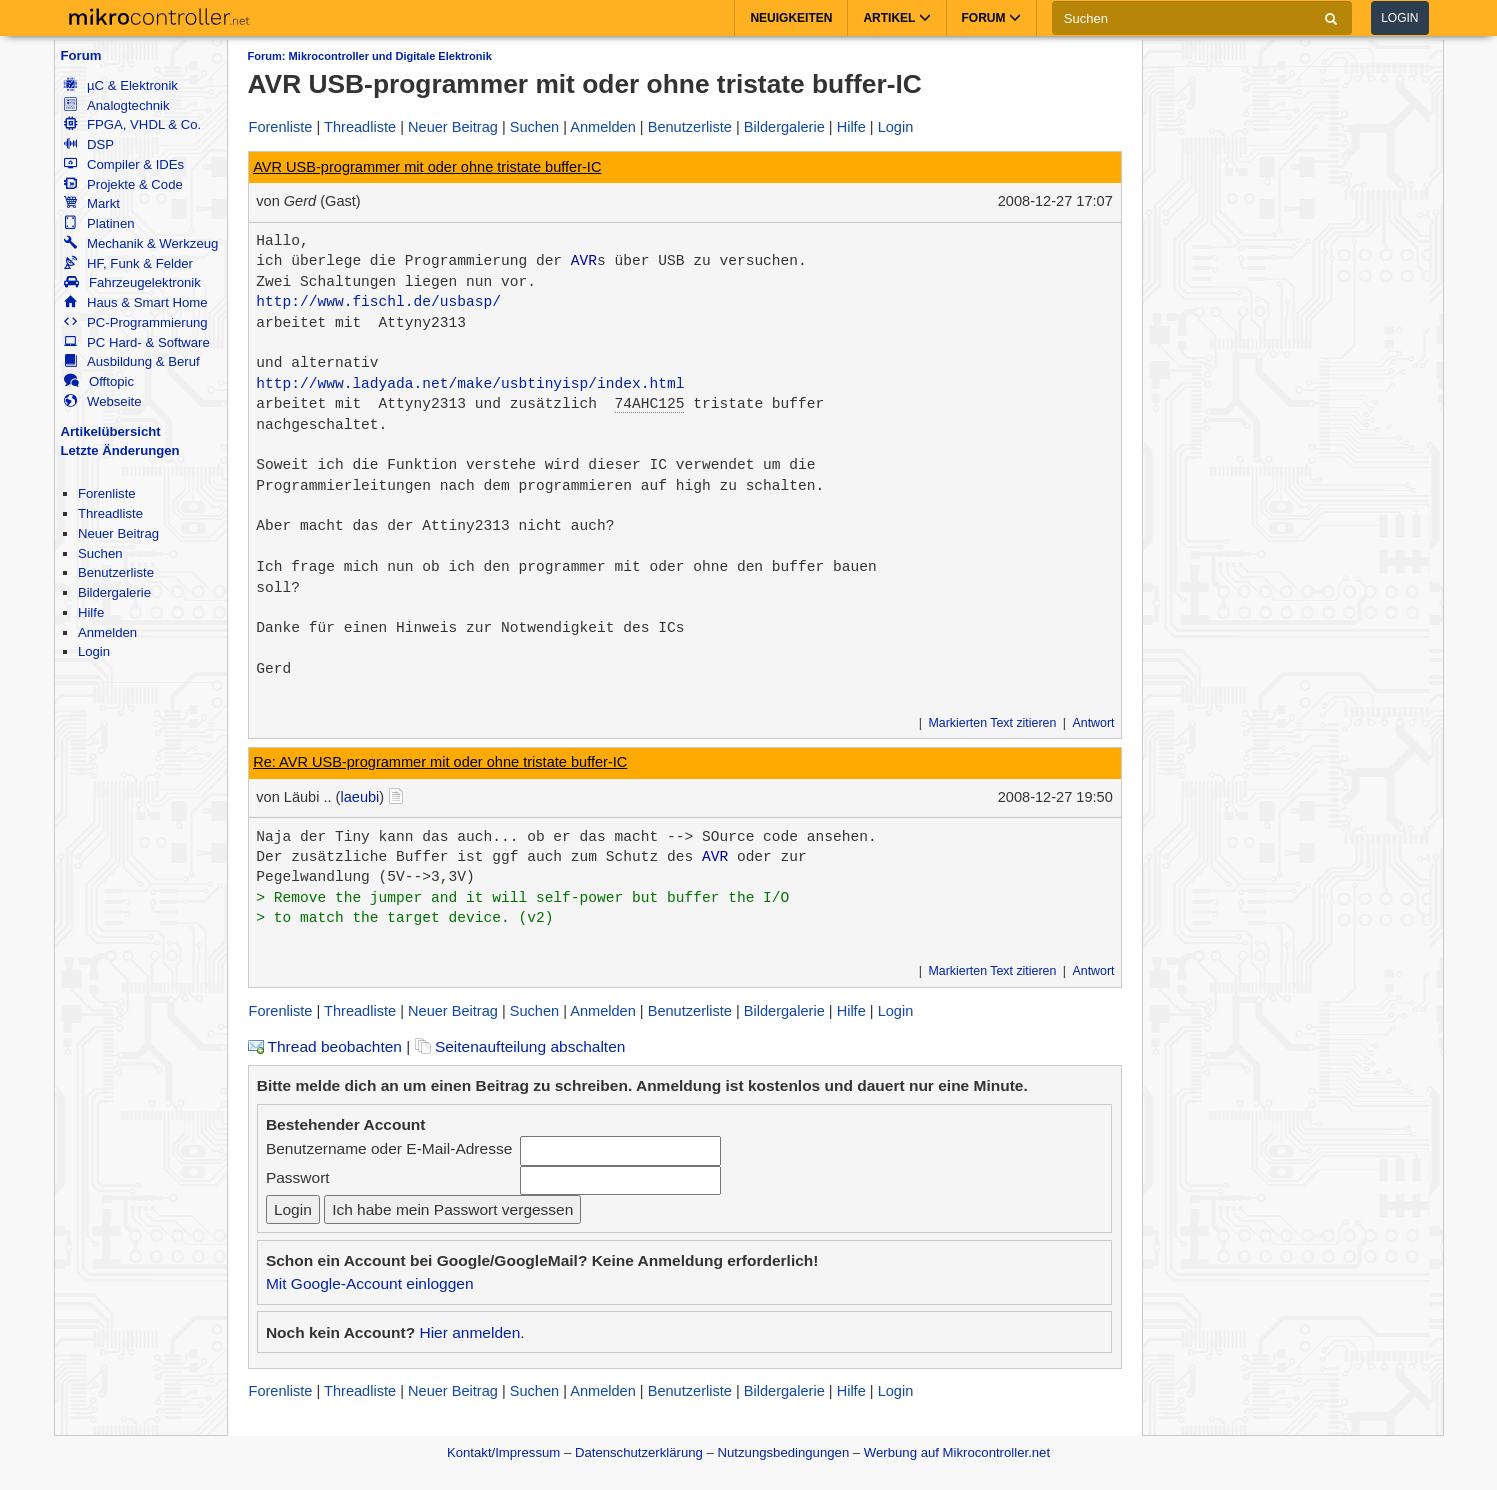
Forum (81, 55)
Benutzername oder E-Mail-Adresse (389, 1148)
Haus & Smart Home (136, 302)
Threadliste (110, 513)
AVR (584, 261)
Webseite (103, 401)
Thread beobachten (325, 1046)
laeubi (359, 797)
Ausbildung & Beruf (132, 361)
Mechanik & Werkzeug (141, 243)
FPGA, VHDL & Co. (132, 124)
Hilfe (91, 612)
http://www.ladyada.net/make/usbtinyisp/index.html (470, 384)
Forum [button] (991, 18)
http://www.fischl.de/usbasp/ (378, 302)
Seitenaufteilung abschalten (520, 1046)
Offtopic (99, 381)
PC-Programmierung (136, 322)
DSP (89, 144)
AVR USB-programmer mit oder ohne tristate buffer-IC (427, 167)
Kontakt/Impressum (503, 1452)
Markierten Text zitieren (993, 723)
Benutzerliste (116, 572)
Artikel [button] (896, 18)
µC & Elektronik (121, 85)
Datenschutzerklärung (639, 1452)
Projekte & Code (123, 184)
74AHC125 (650, 404)
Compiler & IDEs (124, 164)
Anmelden (107, 632)
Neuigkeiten (791, 18)
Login (1399, 18)
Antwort (1093, 723)
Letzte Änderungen (120, 450)
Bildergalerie (114, 592)
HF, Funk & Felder (128, 263)
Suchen (100, 553)
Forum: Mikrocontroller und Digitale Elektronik (370, 56)
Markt (92, 203)
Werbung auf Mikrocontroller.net (957, 1452)
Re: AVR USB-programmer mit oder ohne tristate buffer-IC (440, 762)
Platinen (99, 223)
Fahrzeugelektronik (132, 282)
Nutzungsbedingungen (784, 1452)
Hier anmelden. (471, 1332)
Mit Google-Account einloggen (370, 1283)
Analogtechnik (117, 105)
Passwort (298, 1177)
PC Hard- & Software (137, 342)
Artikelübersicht (111, 431)
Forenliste (107, 493)
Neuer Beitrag (118, 533)
